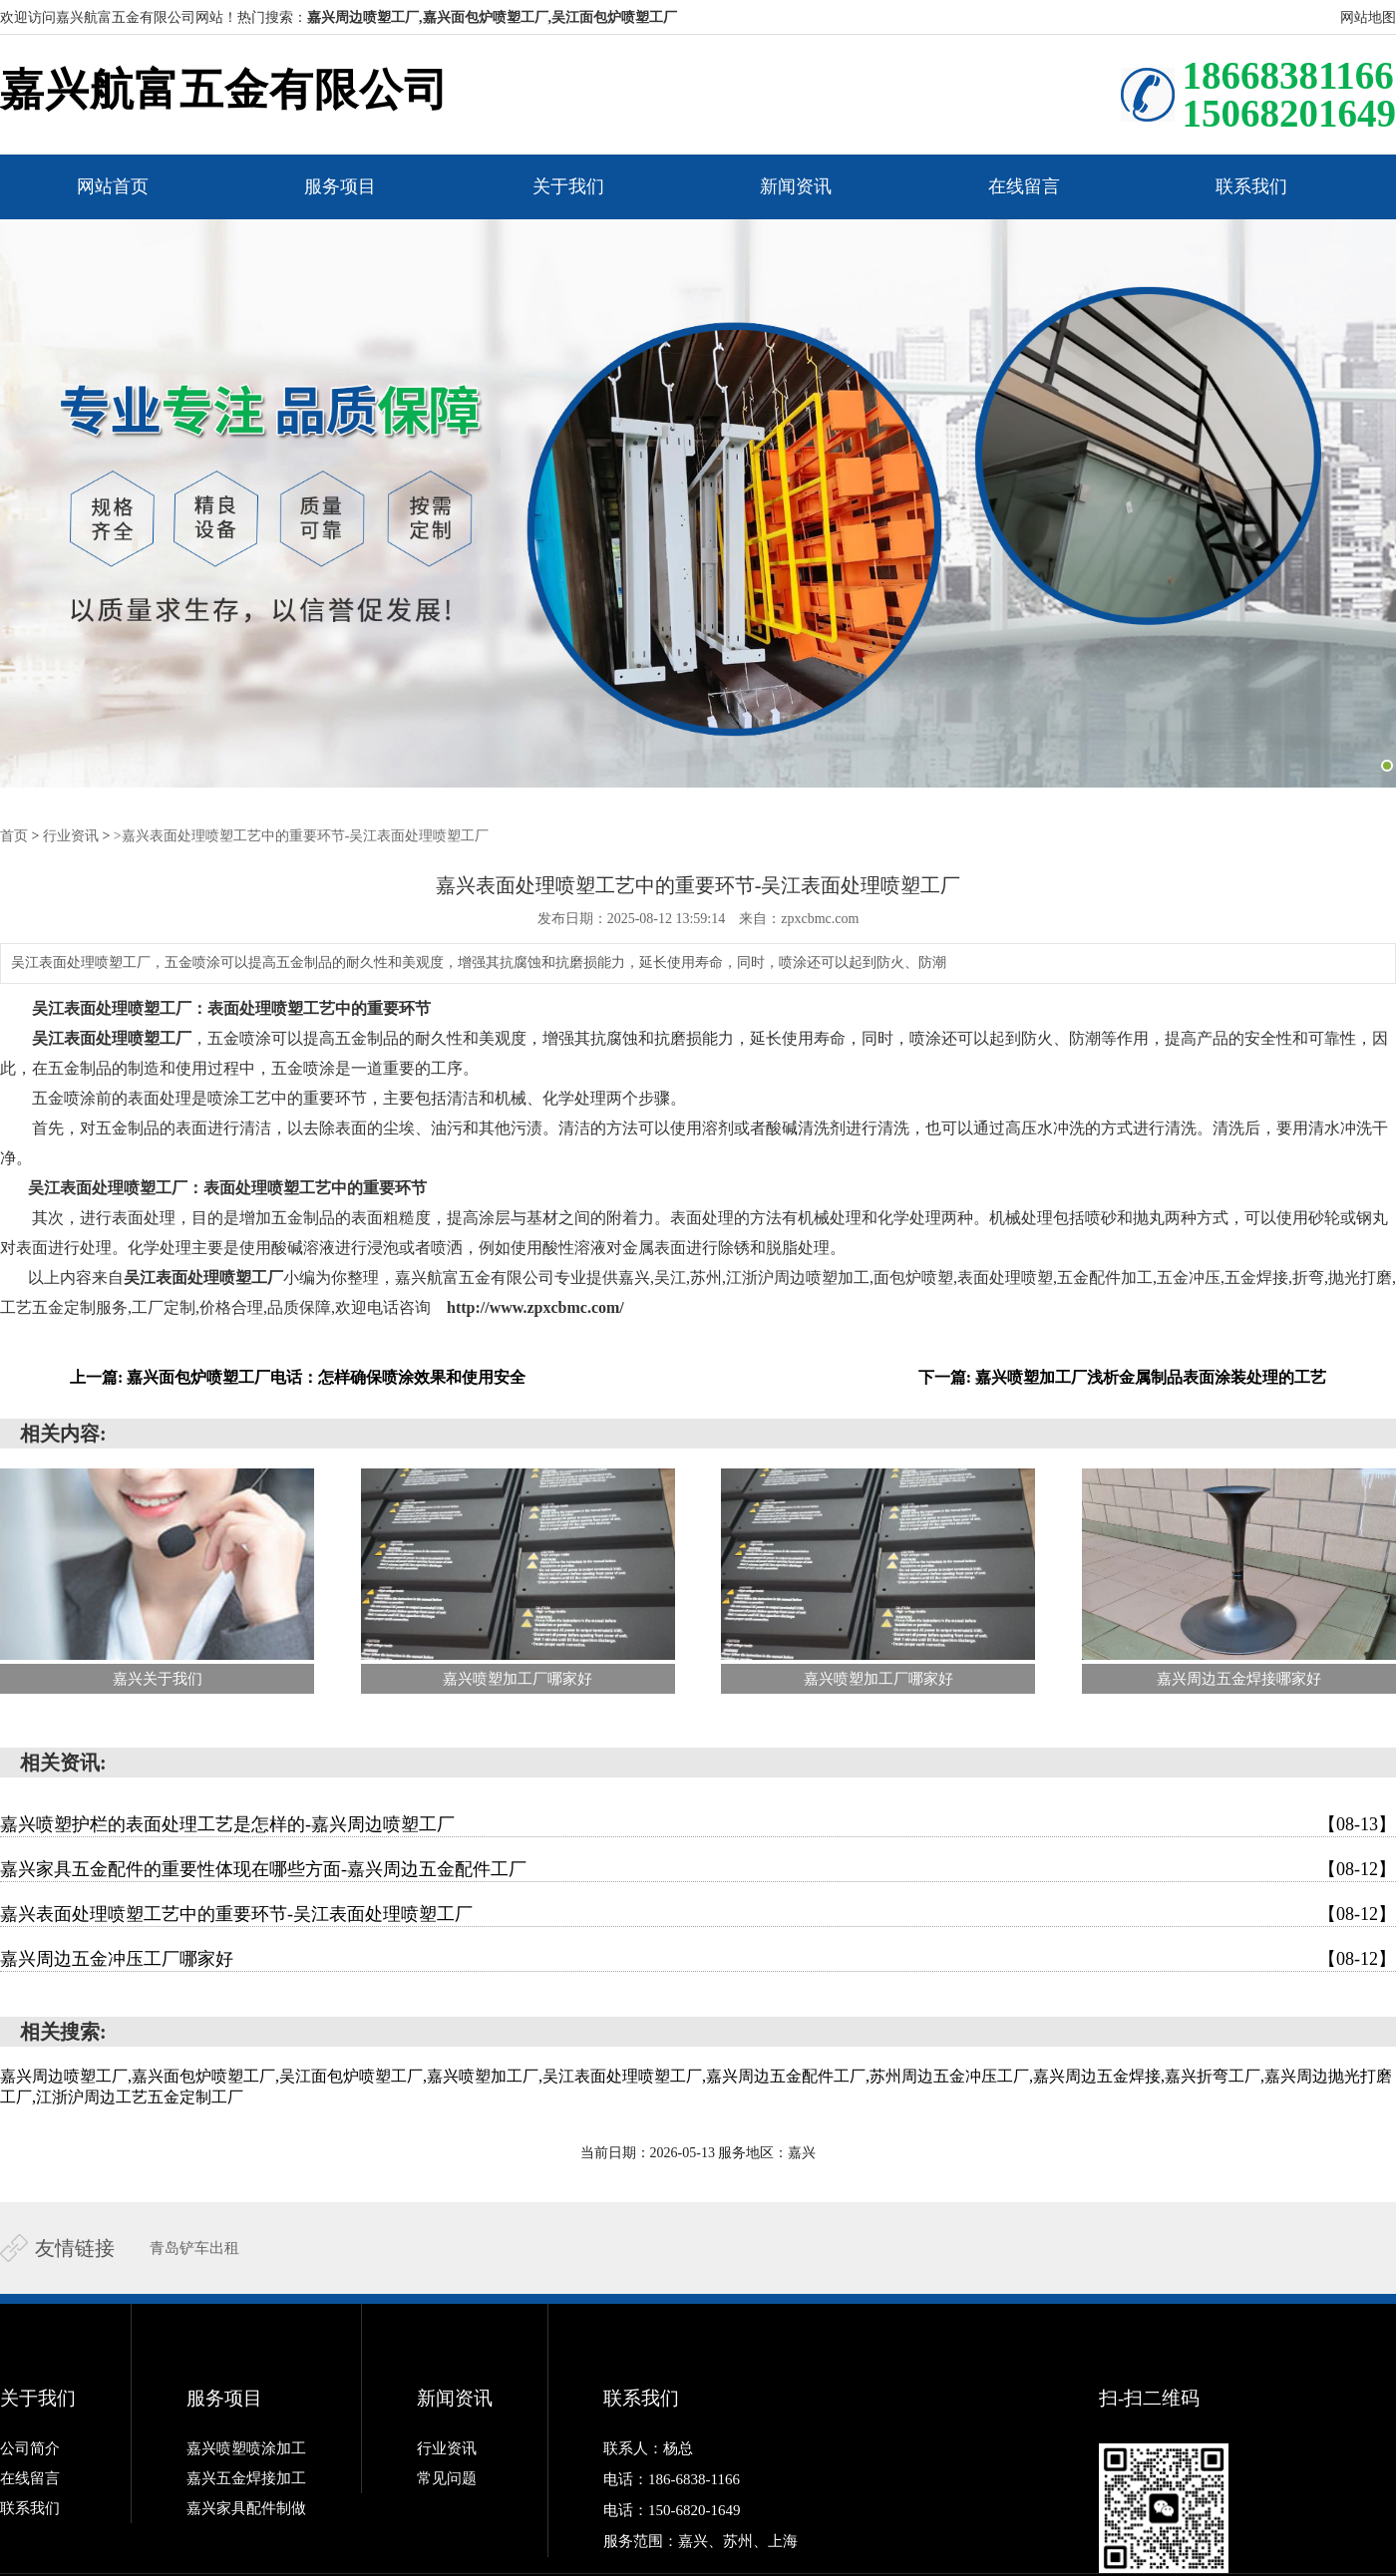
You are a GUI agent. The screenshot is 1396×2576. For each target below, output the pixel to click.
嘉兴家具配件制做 (246, 2508)
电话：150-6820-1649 (672, 2508)
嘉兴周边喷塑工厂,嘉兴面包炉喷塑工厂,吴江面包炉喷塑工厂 (492, 17)
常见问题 (447, 2478)
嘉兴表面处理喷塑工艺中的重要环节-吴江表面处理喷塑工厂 (698, 1914)
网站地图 (1368, 17)
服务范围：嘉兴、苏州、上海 (700, 2538)
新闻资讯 (796, 186)
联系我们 (1251, 186)
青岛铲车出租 (194, 2248)
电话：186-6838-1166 (671, 2478)
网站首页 (113, 186)
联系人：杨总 (648, 2448)
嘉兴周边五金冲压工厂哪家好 (698, 1959)
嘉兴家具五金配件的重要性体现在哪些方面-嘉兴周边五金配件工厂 (698, 1869)
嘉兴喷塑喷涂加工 (246, 2448)
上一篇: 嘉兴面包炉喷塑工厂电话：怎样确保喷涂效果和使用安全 (297, 1377)
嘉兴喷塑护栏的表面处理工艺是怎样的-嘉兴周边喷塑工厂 (698, 1824)
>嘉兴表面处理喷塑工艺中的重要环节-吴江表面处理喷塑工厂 (302, 835)
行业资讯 (71, 835)
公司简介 (30, 2448)
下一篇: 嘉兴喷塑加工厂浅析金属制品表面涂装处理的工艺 (1122, 1377)
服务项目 (340, 186)
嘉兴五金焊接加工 (246, 2478)
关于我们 (568, 186)
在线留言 (1024, 186)
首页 (14, 835)
